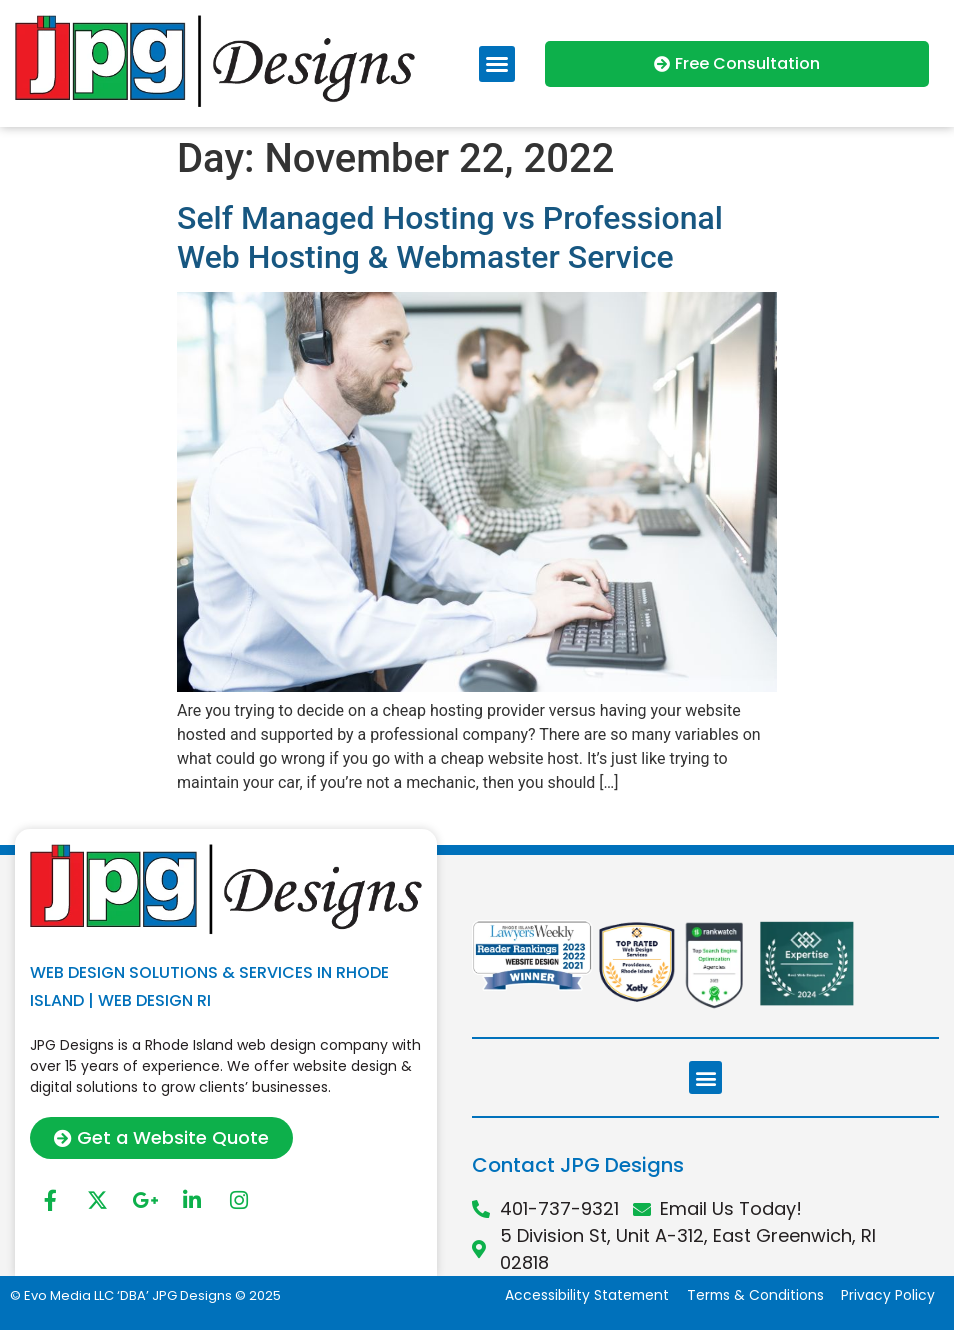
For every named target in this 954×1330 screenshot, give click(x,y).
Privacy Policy (888, 1296)
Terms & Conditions (753, 1296)
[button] (497, 64)
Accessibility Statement (583, 1296)
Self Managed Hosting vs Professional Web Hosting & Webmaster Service (450, 237)
